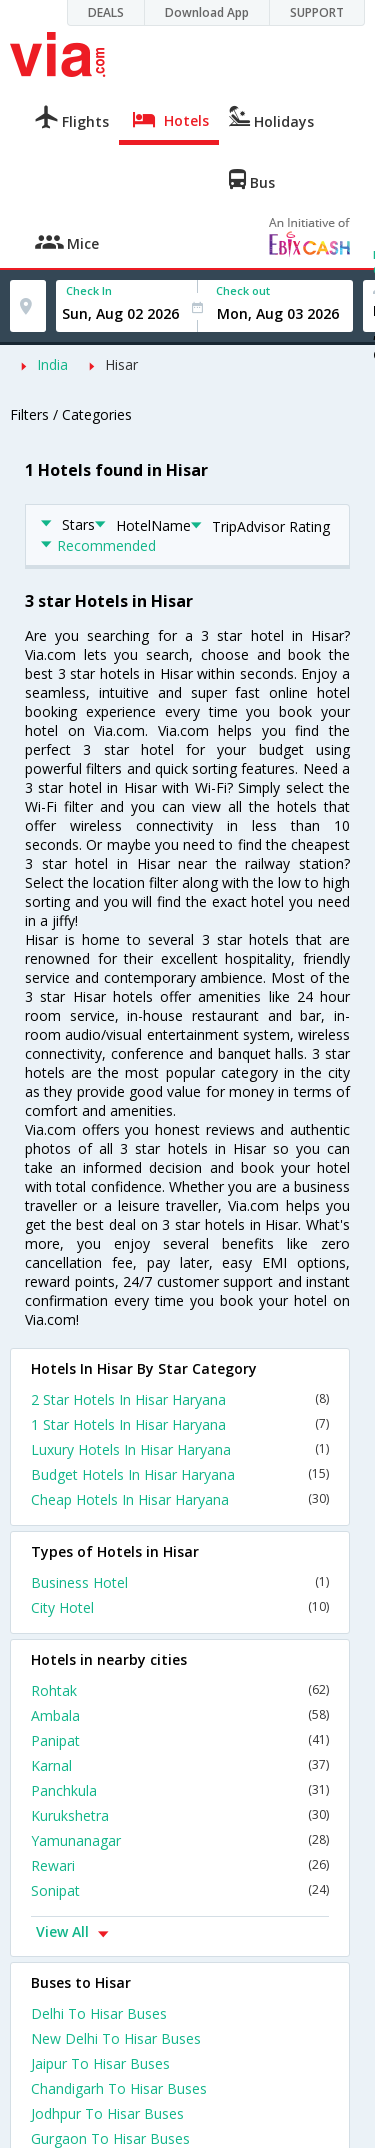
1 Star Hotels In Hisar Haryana (180, 1424)
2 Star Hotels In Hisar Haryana (180, 1399)
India (52, 364)
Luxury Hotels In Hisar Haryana (180, 1449)
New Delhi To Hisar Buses (116, 2038)
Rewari (180, 1865)
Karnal (180, 1765)
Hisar (121, 364)
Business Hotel (180, 1582)
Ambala (180, 1715)
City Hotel (180, 1607)
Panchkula (180, 1790)
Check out (243, 290)
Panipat (180, 1740)
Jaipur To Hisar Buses (100, 2063)
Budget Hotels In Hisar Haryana (180, 1474)
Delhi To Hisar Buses (99, 2013)
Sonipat (180, 1890)
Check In (89, 290)
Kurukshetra (180, 1815)
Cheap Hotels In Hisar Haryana (180, 1499)
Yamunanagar (180, 1840)
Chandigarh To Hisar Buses (119, 2088)
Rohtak (180, 1690)
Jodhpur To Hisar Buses (107, 2113)
